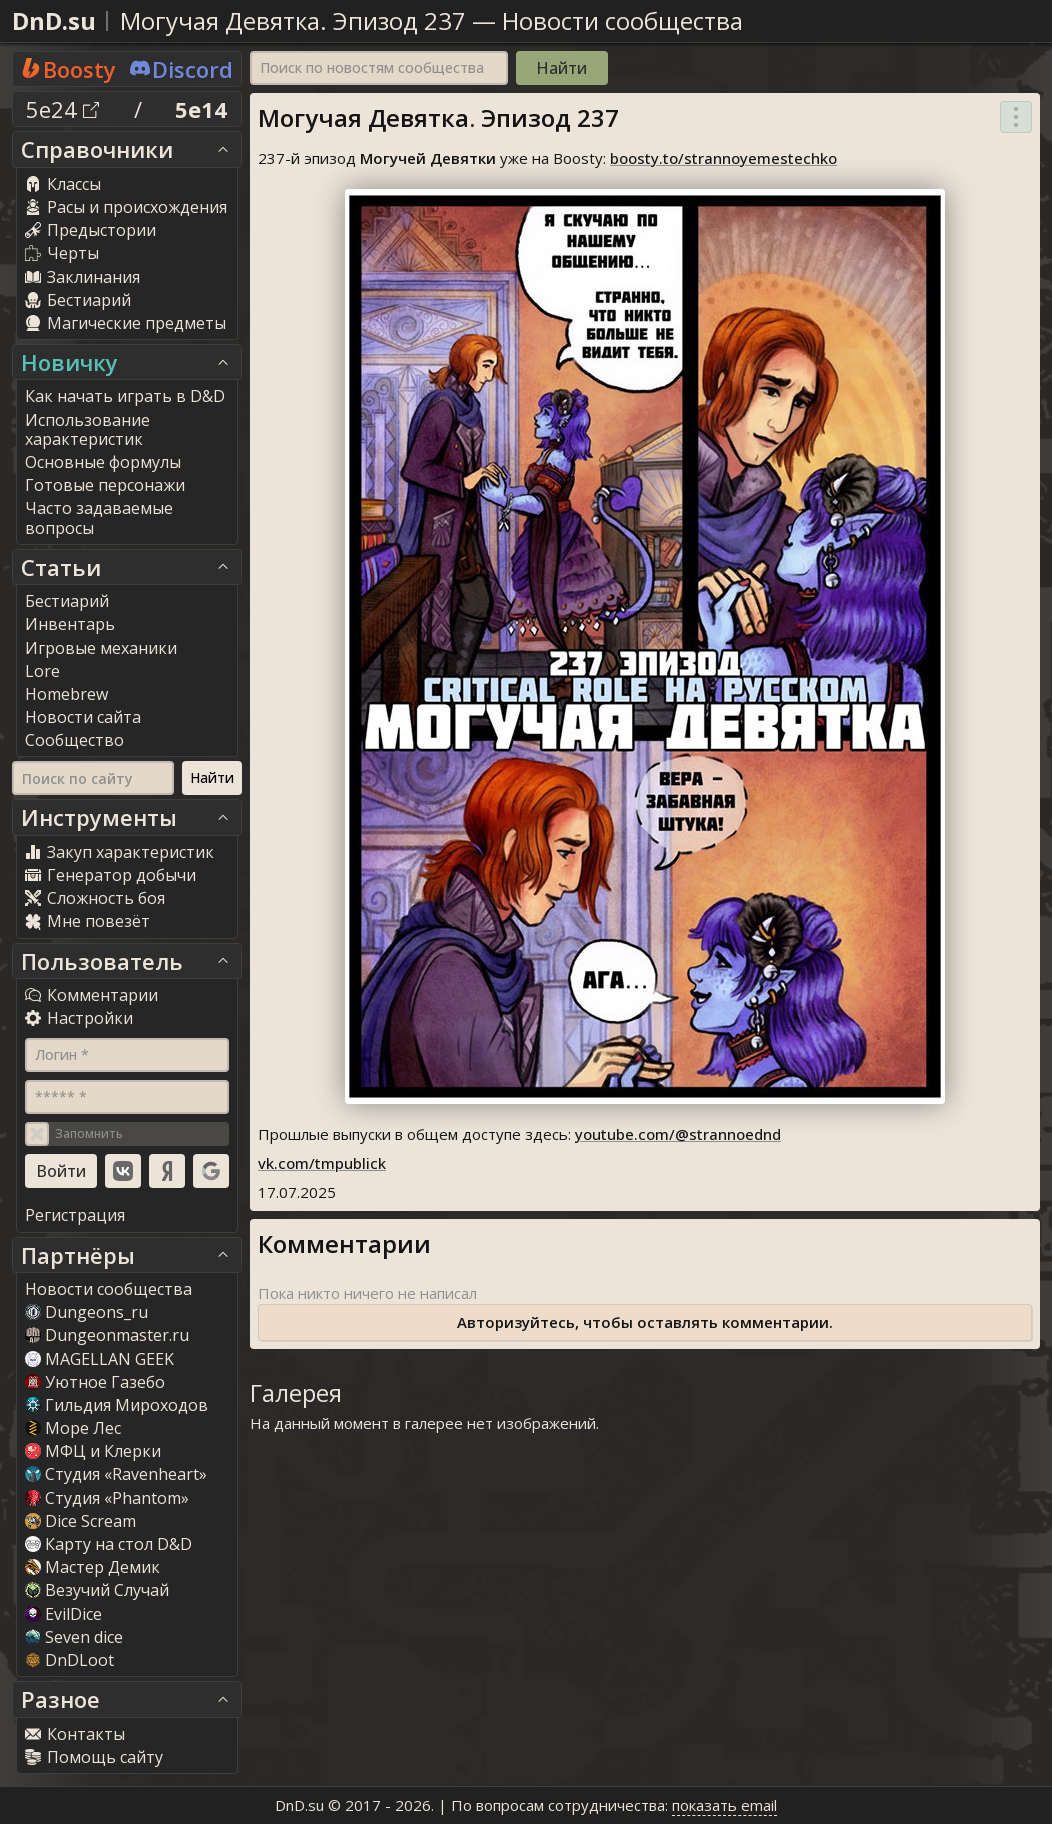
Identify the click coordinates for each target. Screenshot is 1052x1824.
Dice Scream (80, 1521)
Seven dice (74, 1637)
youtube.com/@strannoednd (678, 1134)
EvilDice (63, 1614)
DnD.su (54, 20)
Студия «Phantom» (107, 1498)
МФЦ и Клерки (93, 1451)
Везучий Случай (97, 1590)
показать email (724, 1805)
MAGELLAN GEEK (99, 1359)
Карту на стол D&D (108, 1544)
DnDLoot (69, 1660)
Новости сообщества (622, 20)
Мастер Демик (92, 1567)
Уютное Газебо (95, 1382)
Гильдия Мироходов (116, 1405)
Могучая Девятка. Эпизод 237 (293, 20)
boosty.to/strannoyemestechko (723, 158)
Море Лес (73, 1428)
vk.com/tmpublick (322, 1163)
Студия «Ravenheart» (116, 1474)
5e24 (62, 109)
